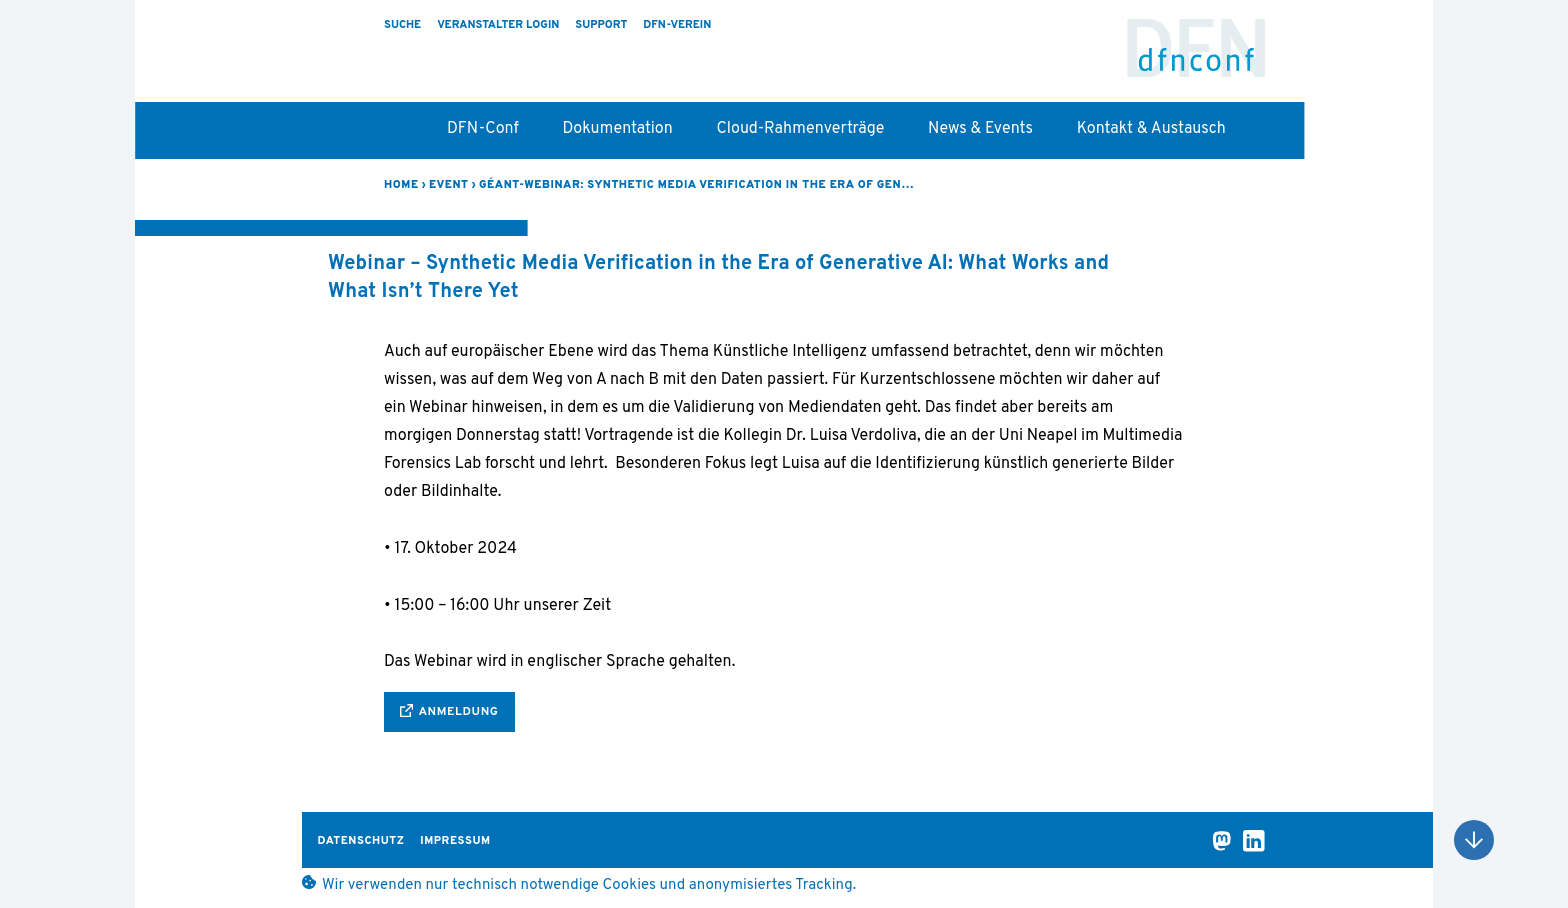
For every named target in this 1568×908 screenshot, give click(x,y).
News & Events (980, 129)
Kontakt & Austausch (1151, 129)
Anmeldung (458, 712)
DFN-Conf (1196, 57)
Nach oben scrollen (1474, 840)
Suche (402, 25)
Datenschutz (361, 841)
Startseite (393, 136)
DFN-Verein (677, 25)
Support (601, 25)
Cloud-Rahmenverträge (800, 129)
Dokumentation (618, 129)
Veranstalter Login (498, 25)
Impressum (455, 841)
